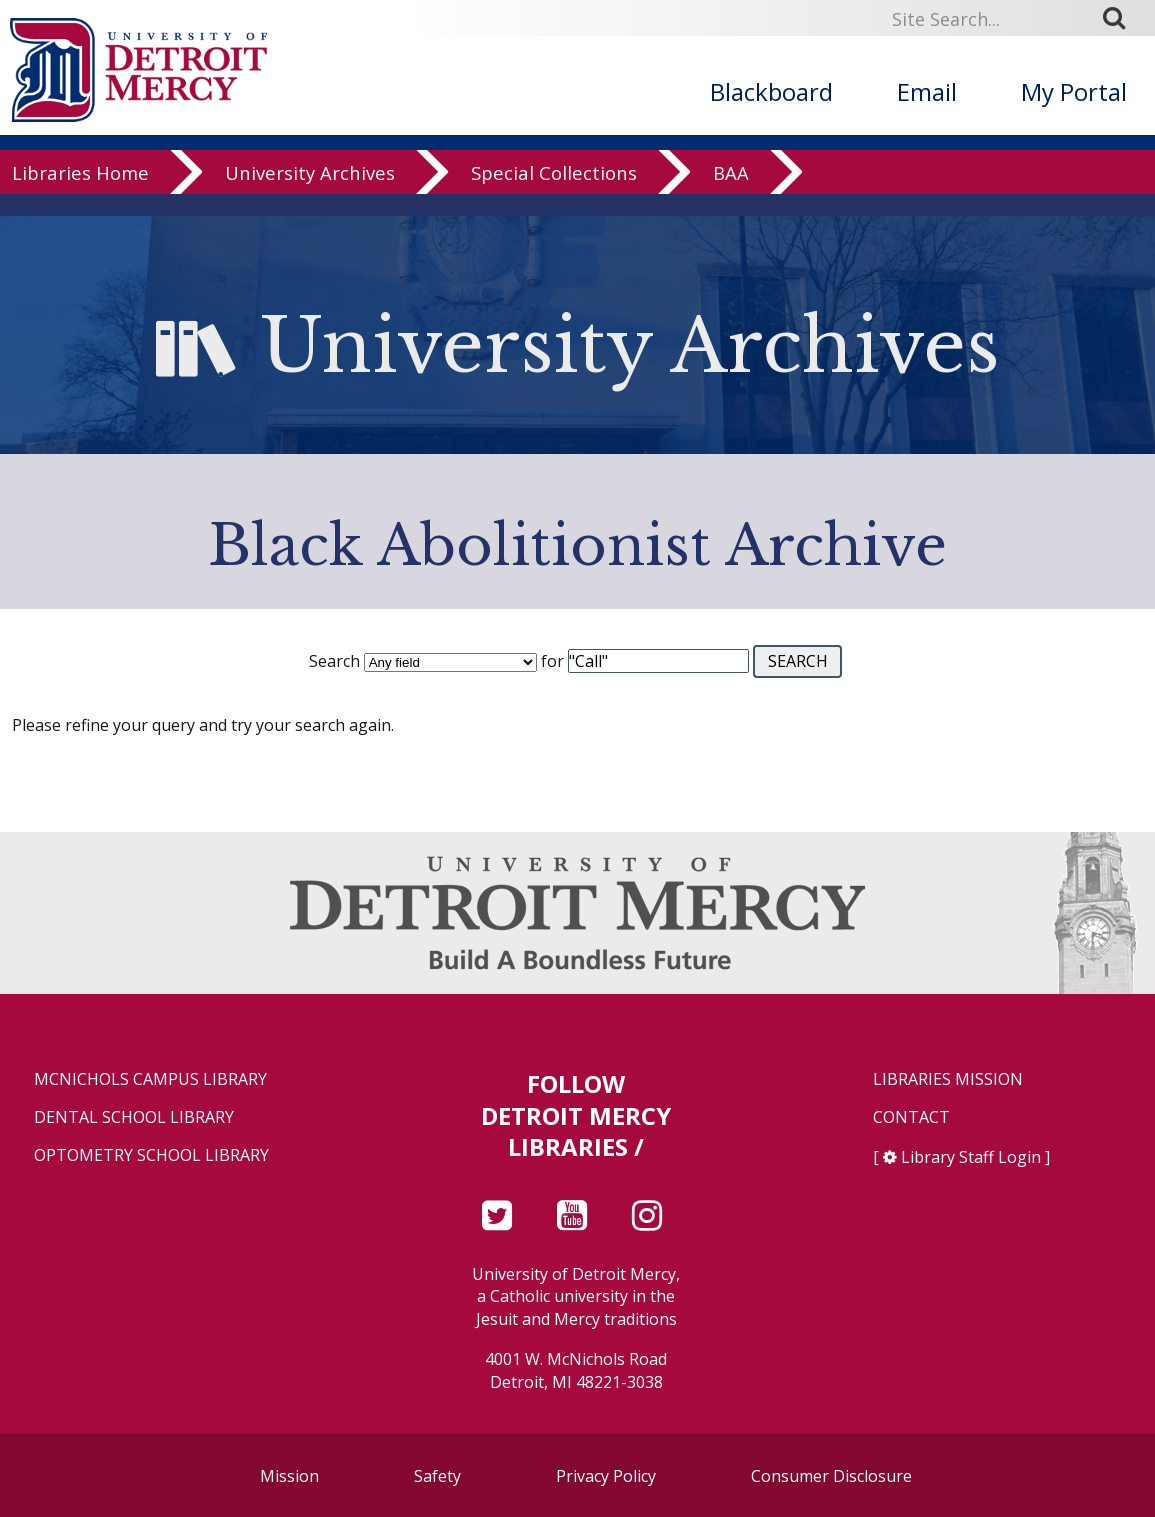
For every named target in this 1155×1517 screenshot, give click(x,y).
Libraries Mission (948, 1079)
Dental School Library (134, 1117)
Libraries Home (80, 194)
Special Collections (554, 194)
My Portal (1074, 91)
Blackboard (771, 91)
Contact (911, 1117)
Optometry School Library (151, 1155)
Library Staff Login (971, 1157)
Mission (289, 1476)
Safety (437, 1476)
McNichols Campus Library (150, 1079)
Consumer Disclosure (831, 1476)
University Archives (310, 194)
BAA (731, 194)
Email (927, 91)
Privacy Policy (606, 1476)
